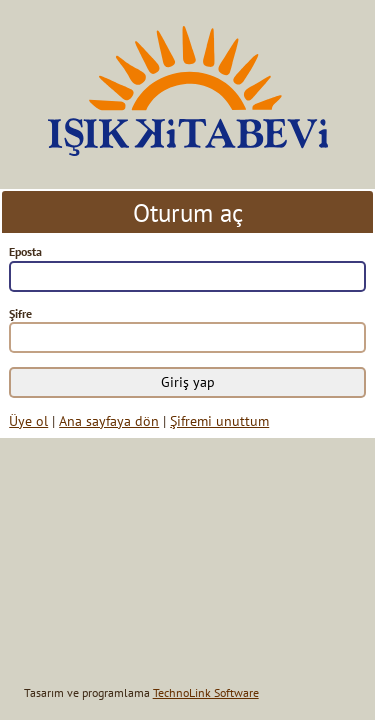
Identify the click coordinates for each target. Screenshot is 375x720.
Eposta (25, 251)
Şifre (20, 313)
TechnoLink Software (206, 692)
